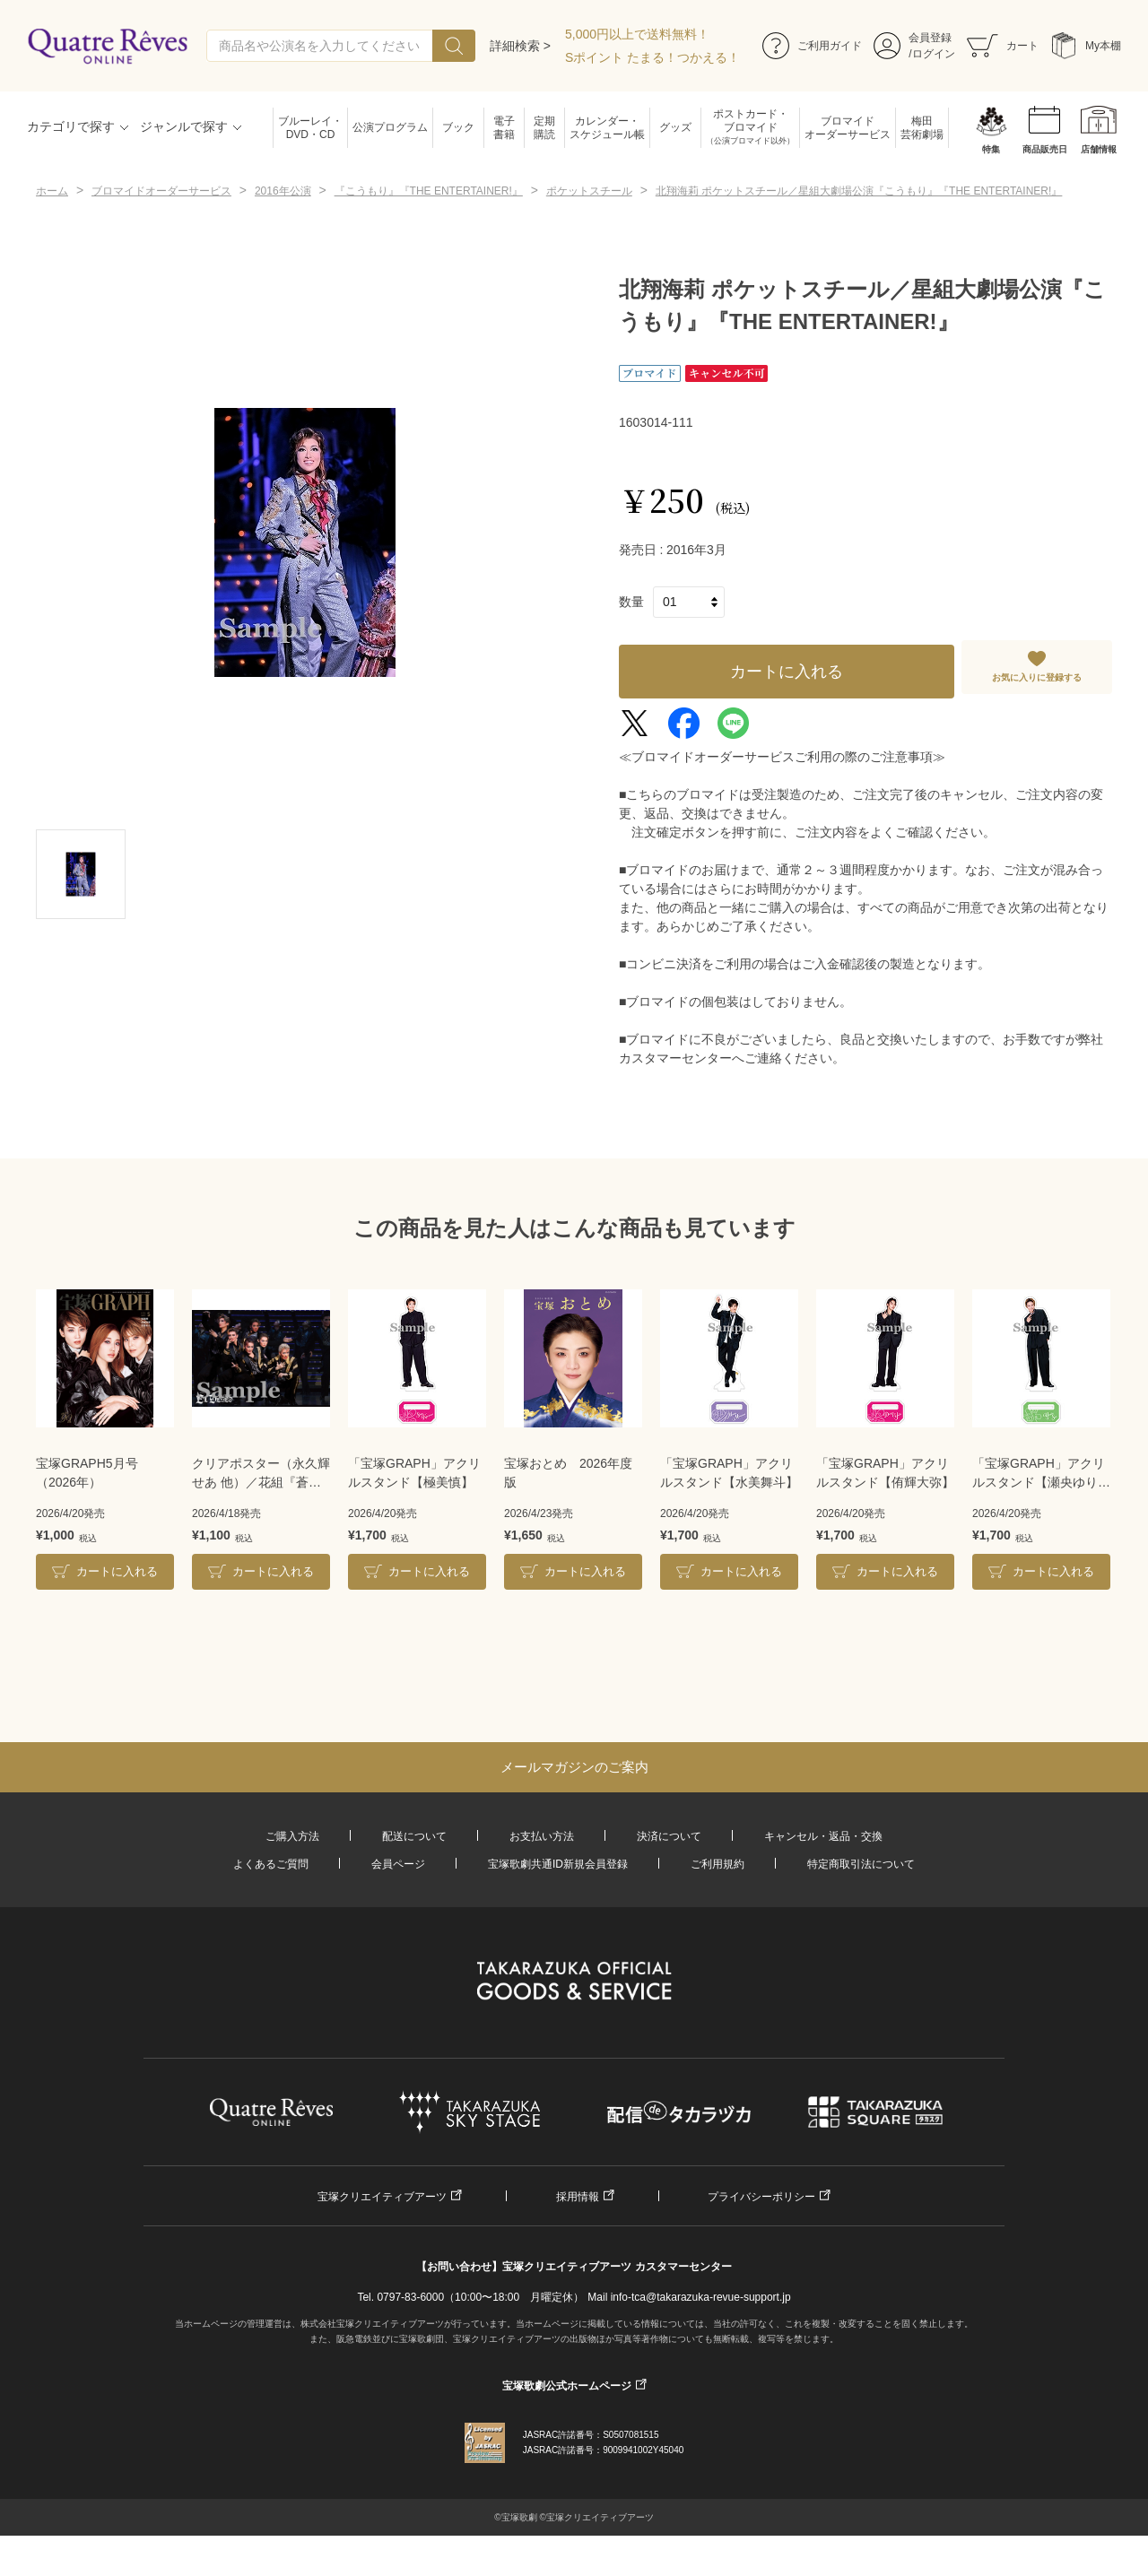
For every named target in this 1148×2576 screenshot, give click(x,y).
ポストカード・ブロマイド (750, 128)
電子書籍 (504, 128)
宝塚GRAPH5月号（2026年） (87, 1472)
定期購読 (544, 128)
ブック (458, 127)
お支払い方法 (541, 1836)
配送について (414, 1836)
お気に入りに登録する (1037, 677)
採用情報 (577, 2196)
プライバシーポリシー (761, 2196)
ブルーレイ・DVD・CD (310, 128)
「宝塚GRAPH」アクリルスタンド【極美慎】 (414, 1472)
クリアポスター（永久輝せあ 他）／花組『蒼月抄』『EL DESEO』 (261, 1474)
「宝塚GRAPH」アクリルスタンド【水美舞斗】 (729, 1472)
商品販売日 (1044, 149)
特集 (991, 149)
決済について (669, 1836)
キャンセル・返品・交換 (823, 1836)
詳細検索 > (520, 46)
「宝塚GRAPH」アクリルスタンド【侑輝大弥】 (885, 1472)
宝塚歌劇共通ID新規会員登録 (558, 1864)
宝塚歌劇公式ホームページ (566, 2386)
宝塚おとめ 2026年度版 (568, 1472)
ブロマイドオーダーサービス (847, 128)
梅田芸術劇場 (922, 128)
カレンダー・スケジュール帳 (607, 128)
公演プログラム (390, 127)
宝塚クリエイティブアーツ (382, 2196)
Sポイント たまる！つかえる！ (652, 57)
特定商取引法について (861, 1864)
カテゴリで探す (71, 126)
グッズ (675, 127)
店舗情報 (1099, 149)
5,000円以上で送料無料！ (637, 34)
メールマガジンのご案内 (574, 1766)
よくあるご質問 (271, 1864)
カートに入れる (786, 672)
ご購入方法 (292, 1836)
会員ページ (398, 1864)
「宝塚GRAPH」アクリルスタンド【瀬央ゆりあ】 (1038, 1474)
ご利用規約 (717, 1864)
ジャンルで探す (184, 126)
